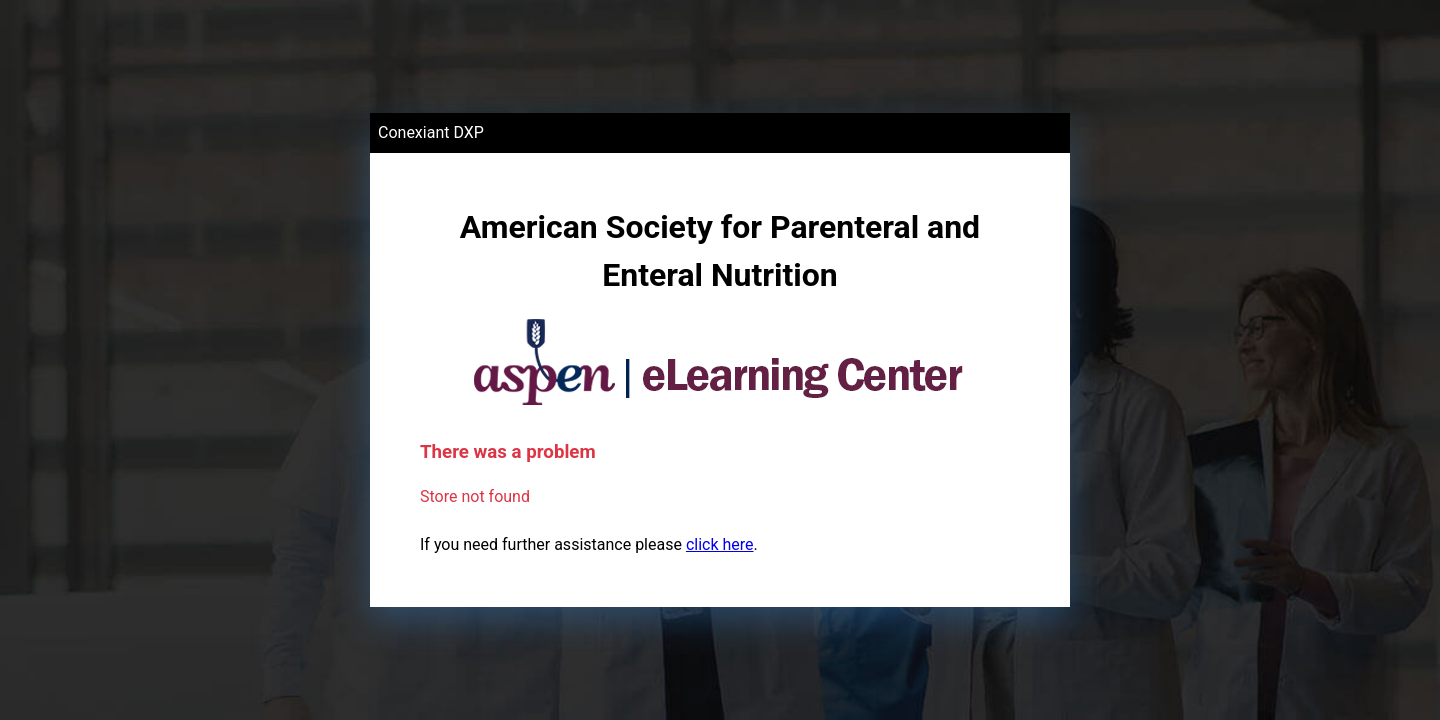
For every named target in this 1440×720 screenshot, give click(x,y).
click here (720, 544)
